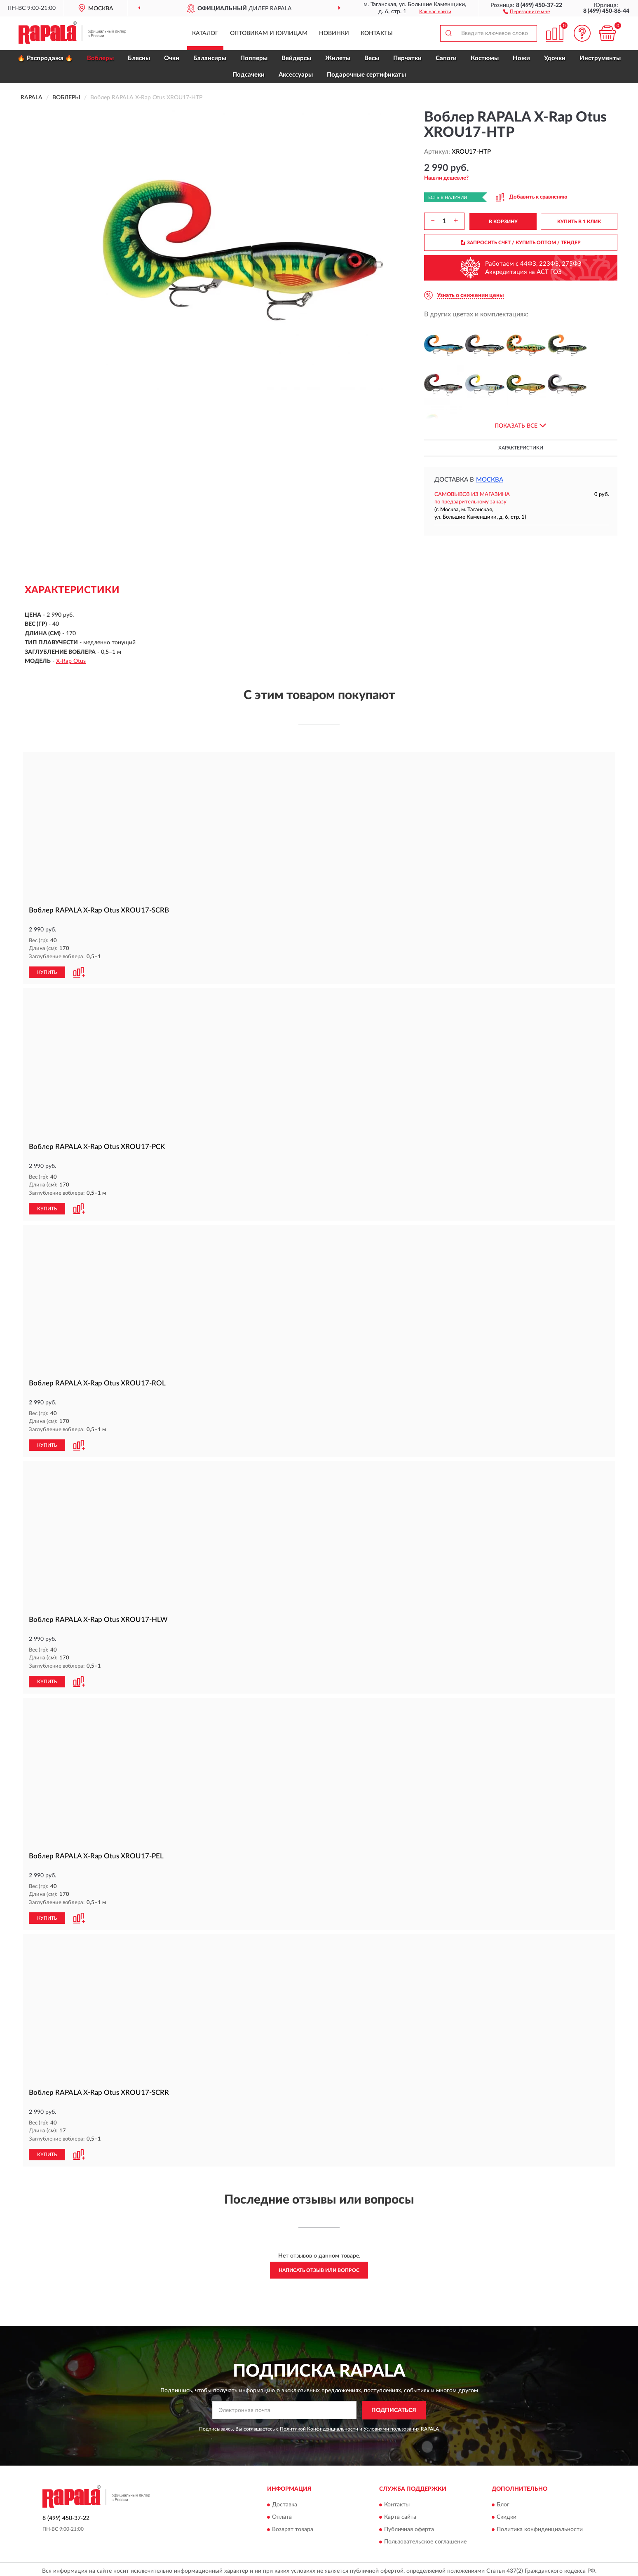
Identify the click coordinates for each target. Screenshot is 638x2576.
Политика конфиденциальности (540, 2526)
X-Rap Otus (71, 661)
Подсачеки (248, 75)
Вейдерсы (296, 58)
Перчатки (407, 58)
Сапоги (446, 58)
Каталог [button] (205, 33)
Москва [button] (489, 480)
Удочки (554, 58)
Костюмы (485, 58)
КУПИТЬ (47, 971)
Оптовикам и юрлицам (268, 33)
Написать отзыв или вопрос (319, 2267)
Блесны (139, 58)
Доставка (284, 2502)
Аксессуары (296, 75)
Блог (503, 2502)
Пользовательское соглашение (425, 2539)
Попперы (253, 58)
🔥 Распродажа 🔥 (45, 58)
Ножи (521, 58)
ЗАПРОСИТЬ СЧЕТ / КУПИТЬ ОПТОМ (521, 242)
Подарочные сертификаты (366, 75)
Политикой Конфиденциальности (319, 2425)
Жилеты (337, 58)
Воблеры (100, 58)
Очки (171, 58)
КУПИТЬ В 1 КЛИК (579, 221)
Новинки (334, 33)
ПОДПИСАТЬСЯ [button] (393, 2407)
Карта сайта (400, 2514)
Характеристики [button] (520, 447)
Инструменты (600, 58)
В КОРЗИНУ (503, 221)
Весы (371, 58)
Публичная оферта (409, 2526)
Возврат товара (292, 2526)
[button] (526, 11)
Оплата (282, 2514)
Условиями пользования (392, 2425)
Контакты (377, 33)
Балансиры (209, 58)
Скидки (506, 2514)
